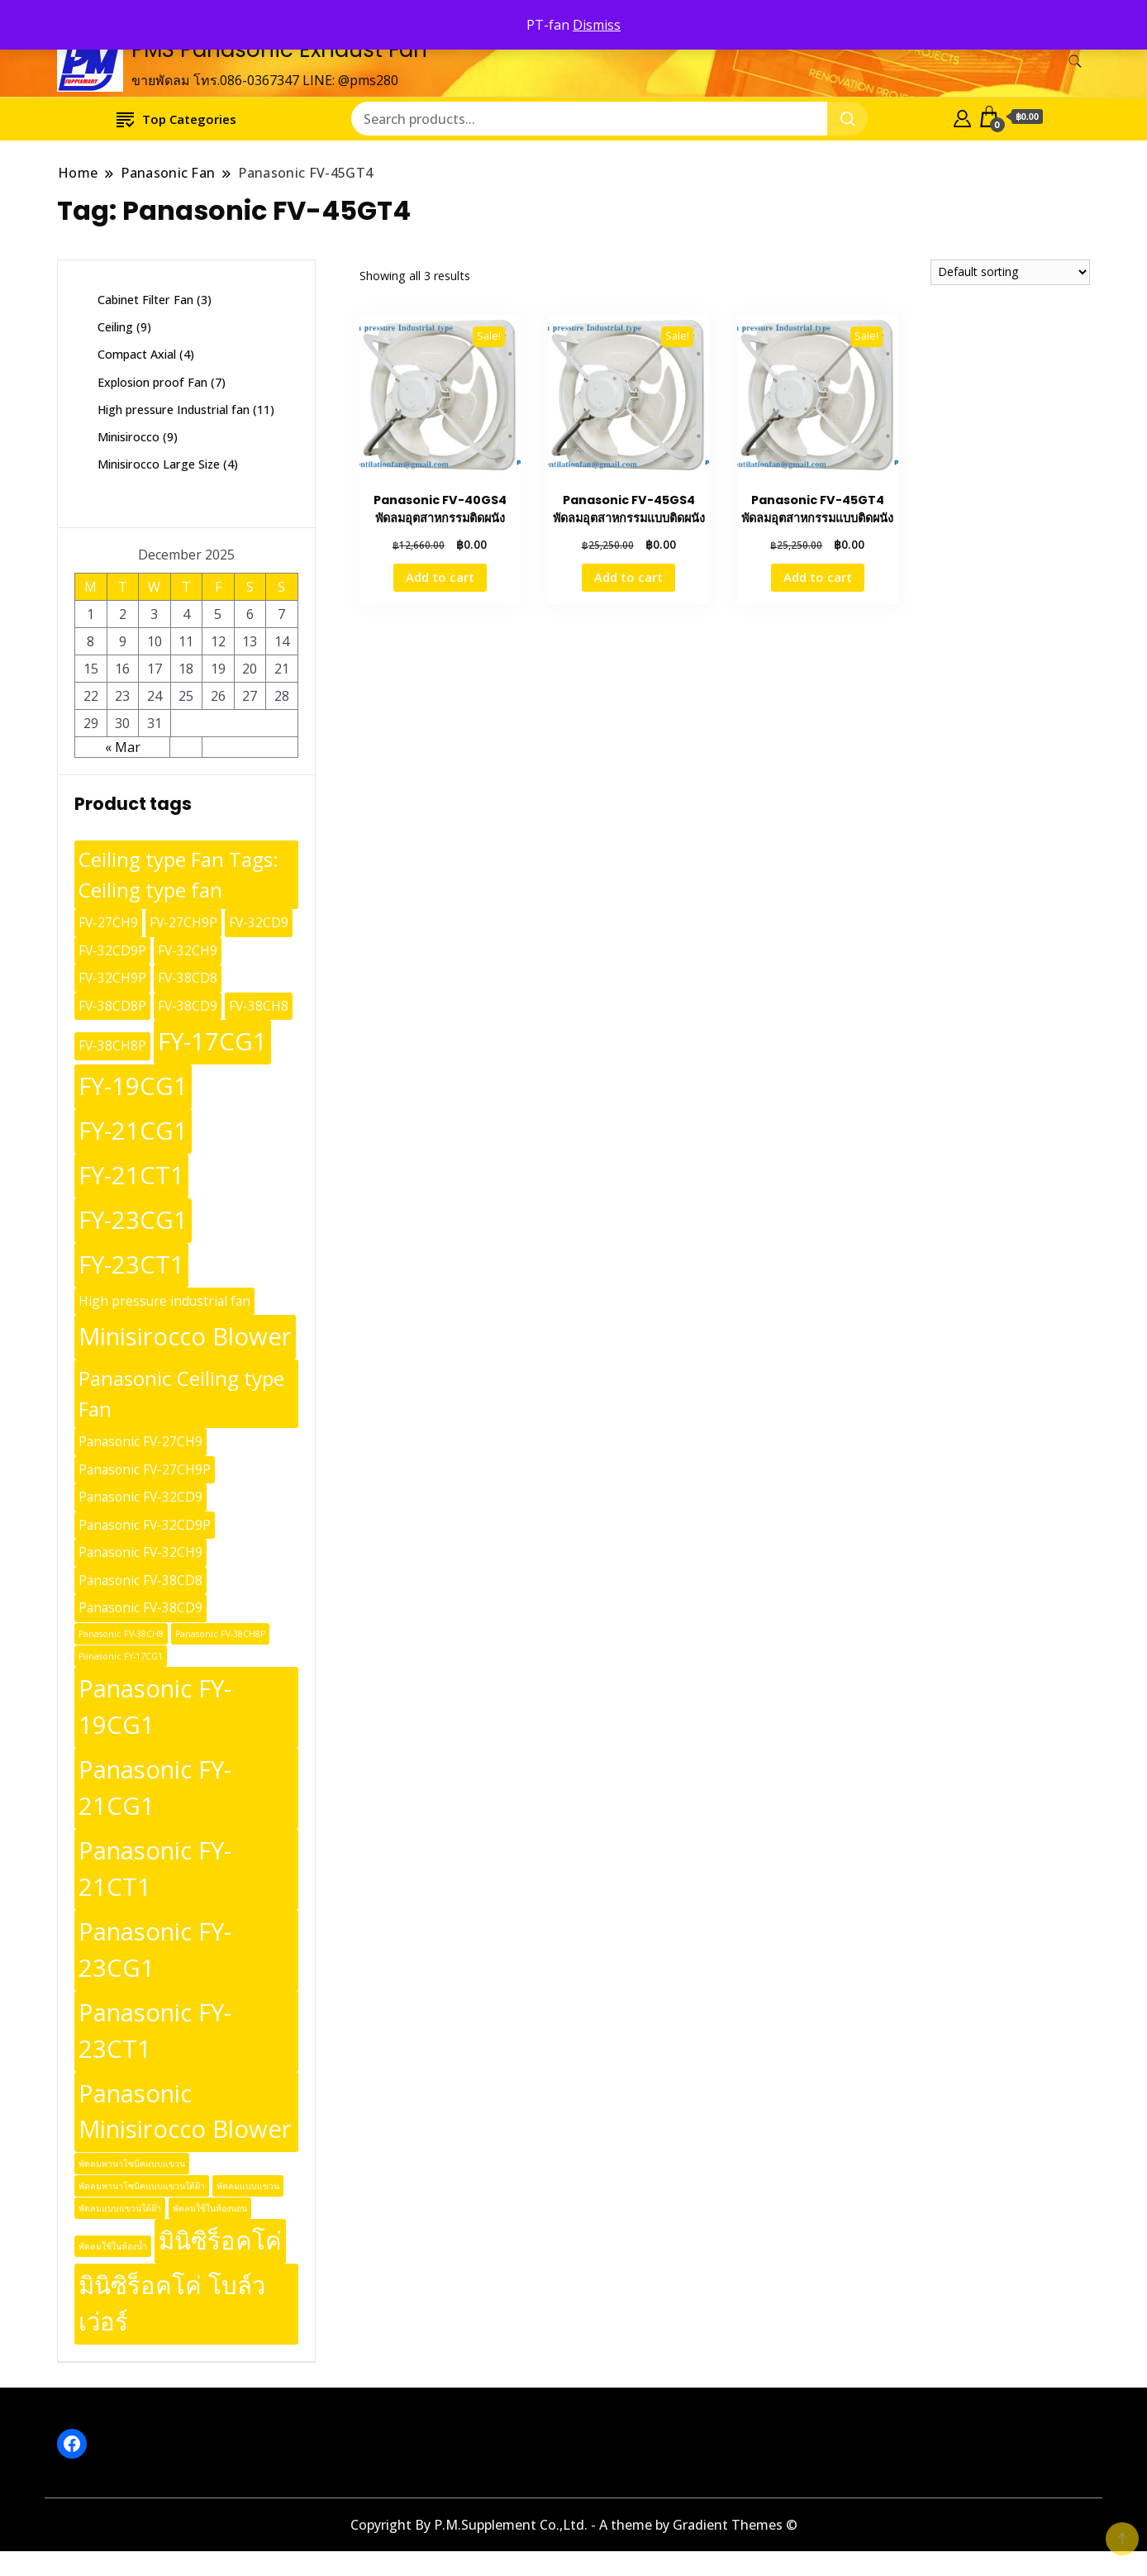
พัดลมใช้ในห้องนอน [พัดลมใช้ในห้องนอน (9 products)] (210, 2208)
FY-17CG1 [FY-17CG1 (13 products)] (212, 1041)
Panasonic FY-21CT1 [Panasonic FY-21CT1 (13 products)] (155, 1868)
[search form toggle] (1075, 61)
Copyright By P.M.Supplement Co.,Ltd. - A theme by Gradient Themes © (573, 2525)
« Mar (122, 747)
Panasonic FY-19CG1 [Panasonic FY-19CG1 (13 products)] (155, 1706)
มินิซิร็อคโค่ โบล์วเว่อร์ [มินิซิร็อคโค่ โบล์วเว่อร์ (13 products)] (172, 2303)
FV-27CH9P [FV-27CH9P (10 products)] (183, 922)
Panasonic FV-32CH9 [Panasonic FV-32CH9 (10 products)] (140, 1552)
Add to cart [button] (440, 577)
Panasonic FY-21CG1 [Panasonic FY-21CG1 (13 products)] (155, 1787)
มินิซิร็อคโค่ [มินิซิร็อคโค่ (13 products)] (220, 2240)
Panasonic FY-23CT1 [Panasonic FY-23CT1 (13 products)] (155, 2030)
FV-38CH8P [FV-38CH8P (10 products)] (112, 1045)
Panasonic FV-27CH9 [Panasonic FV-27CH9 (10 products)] (140, 1441)
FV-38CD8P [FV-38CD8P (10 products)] (112, 1006)
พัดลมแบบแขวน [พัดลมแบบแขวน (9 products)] (248, 2186)
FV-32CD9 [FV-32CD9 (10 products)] (258, 922)
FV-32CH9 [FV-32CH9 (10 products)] (187, 950)
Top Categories (176, 118)
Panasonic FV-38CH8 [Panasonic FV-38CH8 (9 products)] (121, 1634)
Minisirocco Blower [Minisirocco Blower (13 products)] (185, 1336)
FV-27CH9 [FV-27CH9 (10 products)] (108, 922)
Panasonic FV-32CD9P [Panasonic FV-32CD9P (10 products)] (145, 1525)
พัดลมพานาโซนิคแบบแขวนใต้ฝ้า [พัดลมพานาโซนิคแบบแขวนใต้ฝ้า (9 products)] (142, 2186)
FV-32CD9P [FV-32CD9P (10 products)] (112, 950)
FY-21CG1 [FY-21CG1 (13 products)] (133, 1130)
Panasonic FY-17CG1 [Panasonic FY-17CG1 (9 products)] (121, 1656)
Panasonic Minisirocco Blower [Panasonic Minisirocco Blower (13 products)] (185, 2111)
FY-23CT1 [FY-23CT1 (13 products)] (131, 1264)
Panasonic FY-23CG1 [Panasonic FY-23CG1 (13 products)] (155, 1949)
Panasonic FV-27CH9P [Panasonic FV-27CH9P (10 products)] (145, 1469)
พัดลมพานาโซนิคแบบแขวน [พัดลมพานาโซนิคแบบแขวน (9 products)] (132, 2163)
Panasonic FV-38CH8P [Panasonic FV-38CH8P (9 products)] (220, 1634)
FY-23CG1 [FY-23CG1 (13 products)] (133, 1219)
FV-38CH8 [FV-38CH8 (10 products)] (258, 1006)
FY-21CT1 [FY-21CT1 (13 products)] (131, 1175)
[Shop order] (1010, 272)
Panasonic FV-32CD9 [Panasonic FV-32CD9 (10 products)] (140, 1497)
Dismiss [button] (597, 25)
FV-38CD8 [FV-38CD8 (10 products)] (187, 978)
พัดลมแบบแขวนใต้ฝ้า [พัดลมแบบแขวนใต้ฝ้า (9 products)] (120, 2208)
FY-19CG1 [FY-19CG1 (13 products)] (133, 1085)
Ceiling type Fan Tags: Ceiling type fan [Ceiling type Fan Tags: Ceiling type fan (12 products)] (178, 874)
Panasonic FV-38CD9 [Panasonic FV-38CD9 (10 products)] (140, 1607)
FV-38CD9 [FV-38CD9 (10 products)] (187, 1006)
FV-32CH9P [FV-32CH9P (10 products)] (112, 978)
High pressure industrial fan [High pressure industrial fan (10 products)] (164, 1301)
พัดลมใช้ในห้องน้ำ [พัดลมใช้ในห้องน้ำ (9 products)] (113, 2246)
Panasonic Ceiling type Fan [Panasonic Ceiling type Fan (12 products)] (181, 1393)
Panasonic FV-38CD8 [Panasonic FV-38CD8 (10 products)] (140, 1580)
